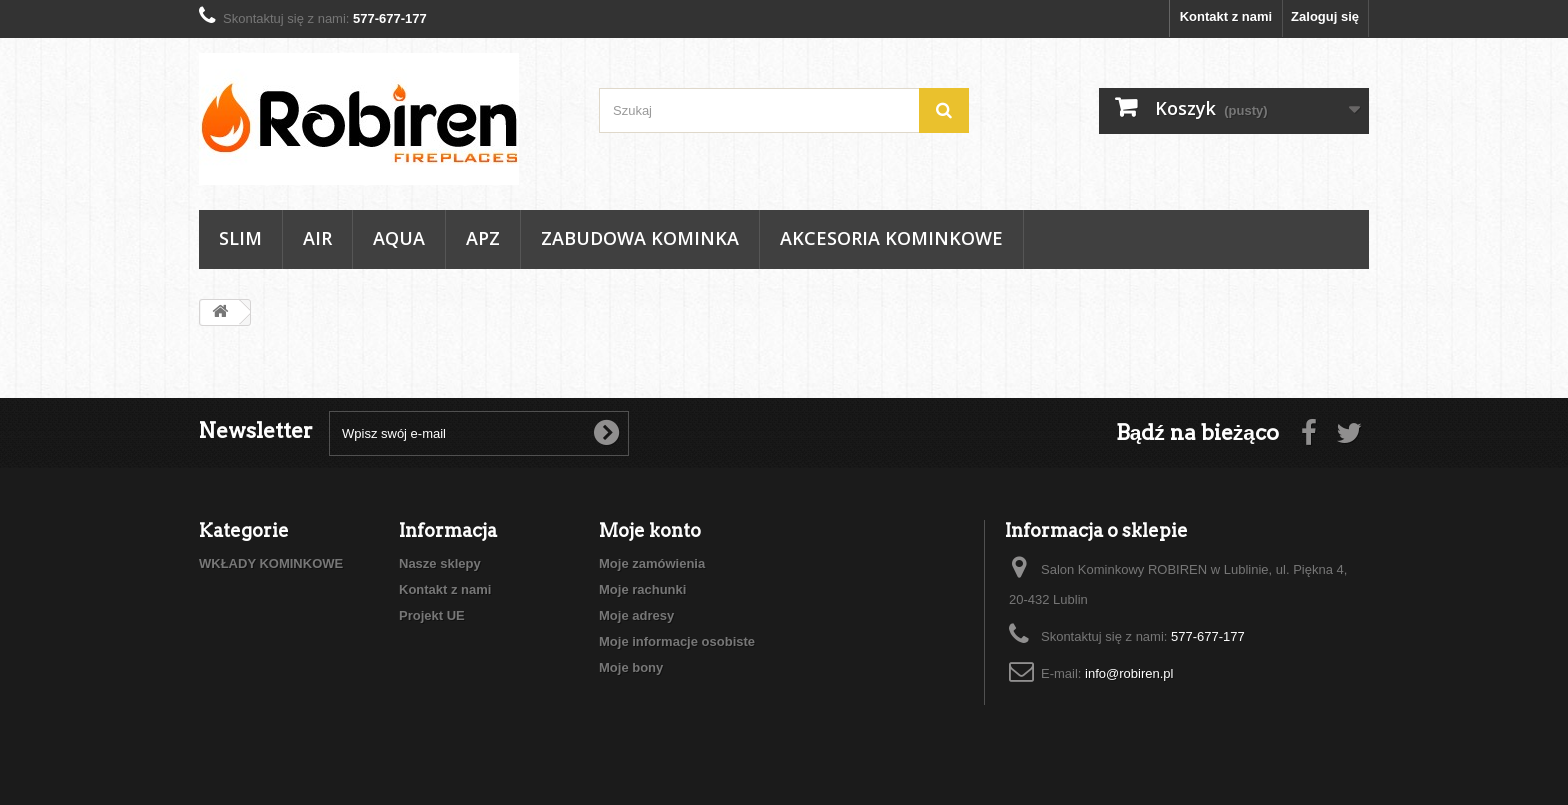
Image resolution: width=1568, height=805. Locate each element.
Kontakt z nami (1226, 16)
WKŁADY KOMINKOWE (271, 563)
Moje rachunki (642, 589)
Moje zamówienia (652, 563)
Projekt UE (432, 615)
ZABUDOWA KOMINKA (640, 238)
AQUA (399, 238)
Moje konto (650, 530)
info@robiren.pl (1129, 673)
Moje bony (631, 667)
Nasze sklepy (440, 563)
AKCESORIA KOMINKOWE (891, 238)
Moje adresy (636, 615)
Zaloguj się (1325, 16)
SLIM (240, 238)
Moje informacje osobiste (677, 641)
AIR (317, 238)
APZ (483, 238)
